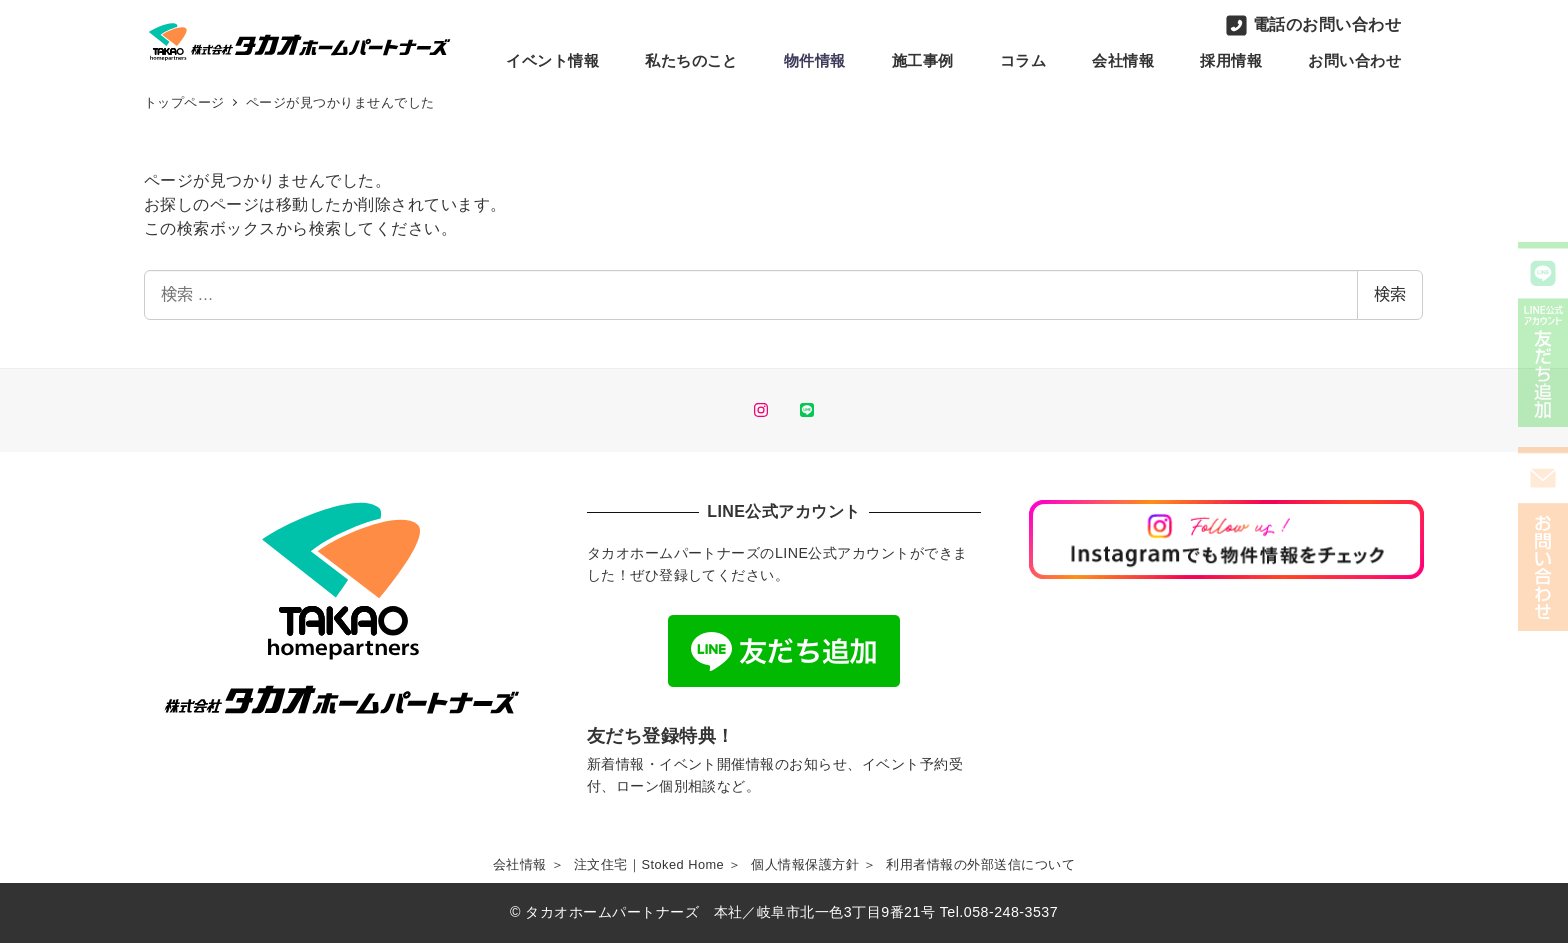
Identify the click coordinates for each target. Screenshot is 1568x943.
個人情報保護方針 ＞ (813, 864)
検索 (1390, 294)
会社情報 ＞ (528, 864)
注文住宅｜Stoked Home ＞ (658, 864)
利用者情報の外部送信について (980, 864)
